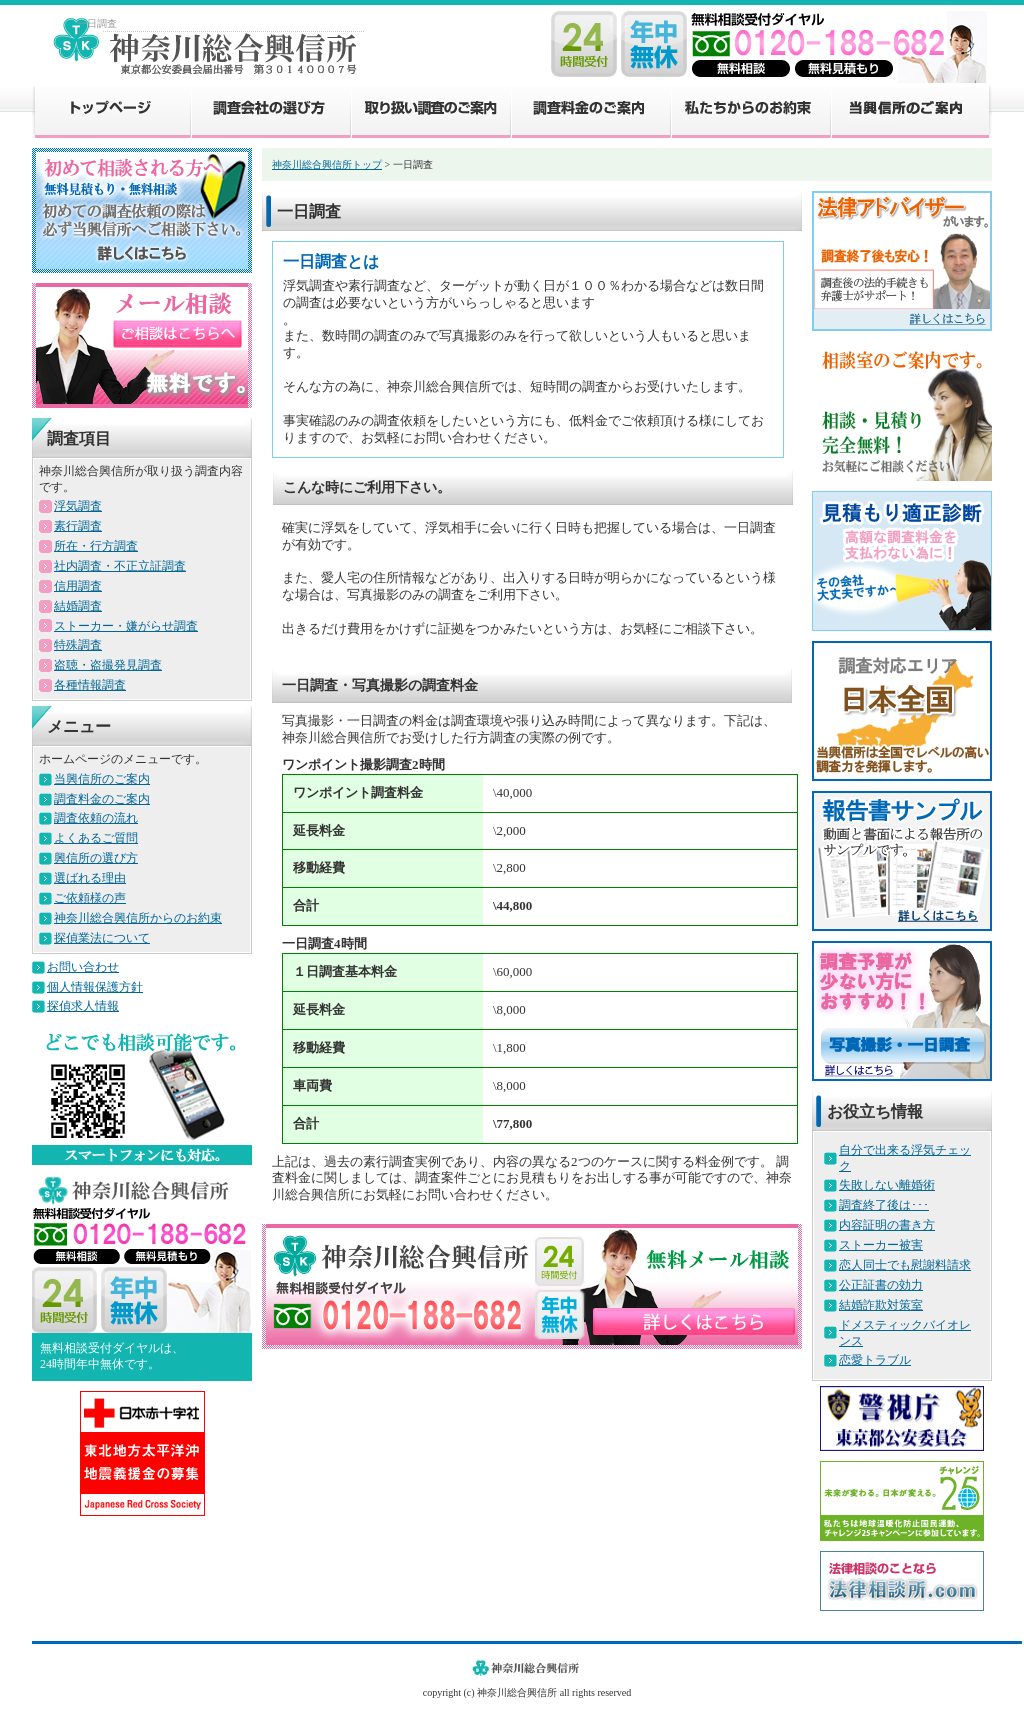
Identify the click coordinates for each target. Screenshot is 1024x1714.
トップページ (111, 110)
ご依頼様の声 (90, 898)
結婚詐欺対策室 (881, 1305)
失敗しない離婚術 (887, 1185)
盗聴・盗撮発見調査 (108, 665)
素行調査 (78, 526)
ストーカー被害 (881, 1245)
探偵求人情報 (83, 1006)
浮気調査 (78, 506)
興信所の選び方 (96, 858)
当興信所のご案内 (911, 110)
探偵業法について (102, 938)
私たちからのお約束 (750, 110)
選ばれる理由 (90, 878)
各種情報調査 (90, 685)
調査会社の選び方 (270, 110)
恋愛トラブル (875, 1360)
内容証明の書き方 (887, 1225)
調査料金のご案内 (590, 110)
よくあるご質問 (96, 838)
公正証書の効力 (881, 1285)
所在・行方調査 (96, 546)
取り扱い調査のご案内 (430, 110)
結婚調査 (78, 606)
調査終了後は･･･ (884, 1205)
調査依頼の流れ (96, 818)
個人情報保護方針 (95, 987)
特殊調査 (78, 645)
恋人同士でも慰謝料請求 (905, 1265)
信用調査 (78, 586)
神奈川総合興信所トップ (327, 164)
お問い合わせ (83, 967)
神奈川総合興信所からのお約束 (138, 918)
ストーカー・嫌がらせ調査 (126, 626)
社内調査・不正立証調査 (120, 566)
